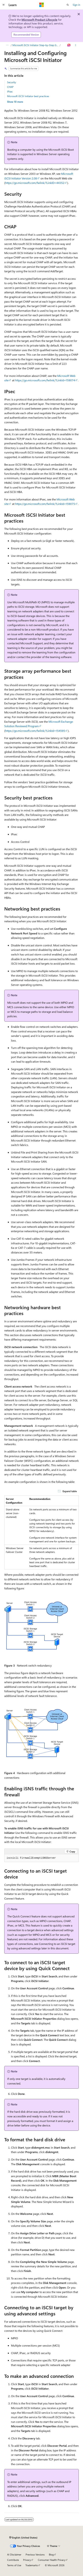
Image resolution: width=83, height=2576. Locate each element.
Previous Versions (35, 2554)
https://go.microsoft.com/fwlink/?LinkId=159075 (45, 504)
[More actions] (76, 45)
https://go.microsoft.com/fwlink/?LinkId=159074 (45, 380)
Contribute (13, 2560)
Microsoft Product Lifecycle (39, 19)
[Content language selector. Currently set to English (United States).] (23, 2537)
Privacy (27, 2560)
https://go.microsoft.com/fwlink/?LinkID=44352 (34, 183)
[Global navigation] (3, 5)
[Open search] (67, 5)
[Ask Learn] (69, 45)
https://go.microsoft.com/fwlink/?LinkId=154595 (35, 731)
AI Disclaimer (14, 2554)
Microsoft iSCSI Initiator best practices (28, 96)
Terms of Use (14, 2565)
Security (11, 82)
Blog (51, 2554)
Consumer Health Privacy (51, 2560)
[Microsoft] (41, 4)
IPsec (10, 91)
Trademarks (31, 2565)
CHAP (10, 87)
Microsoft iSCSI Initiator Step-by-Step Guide (35, 45)
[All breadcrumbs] (7, 45)
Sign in (76, 4)
